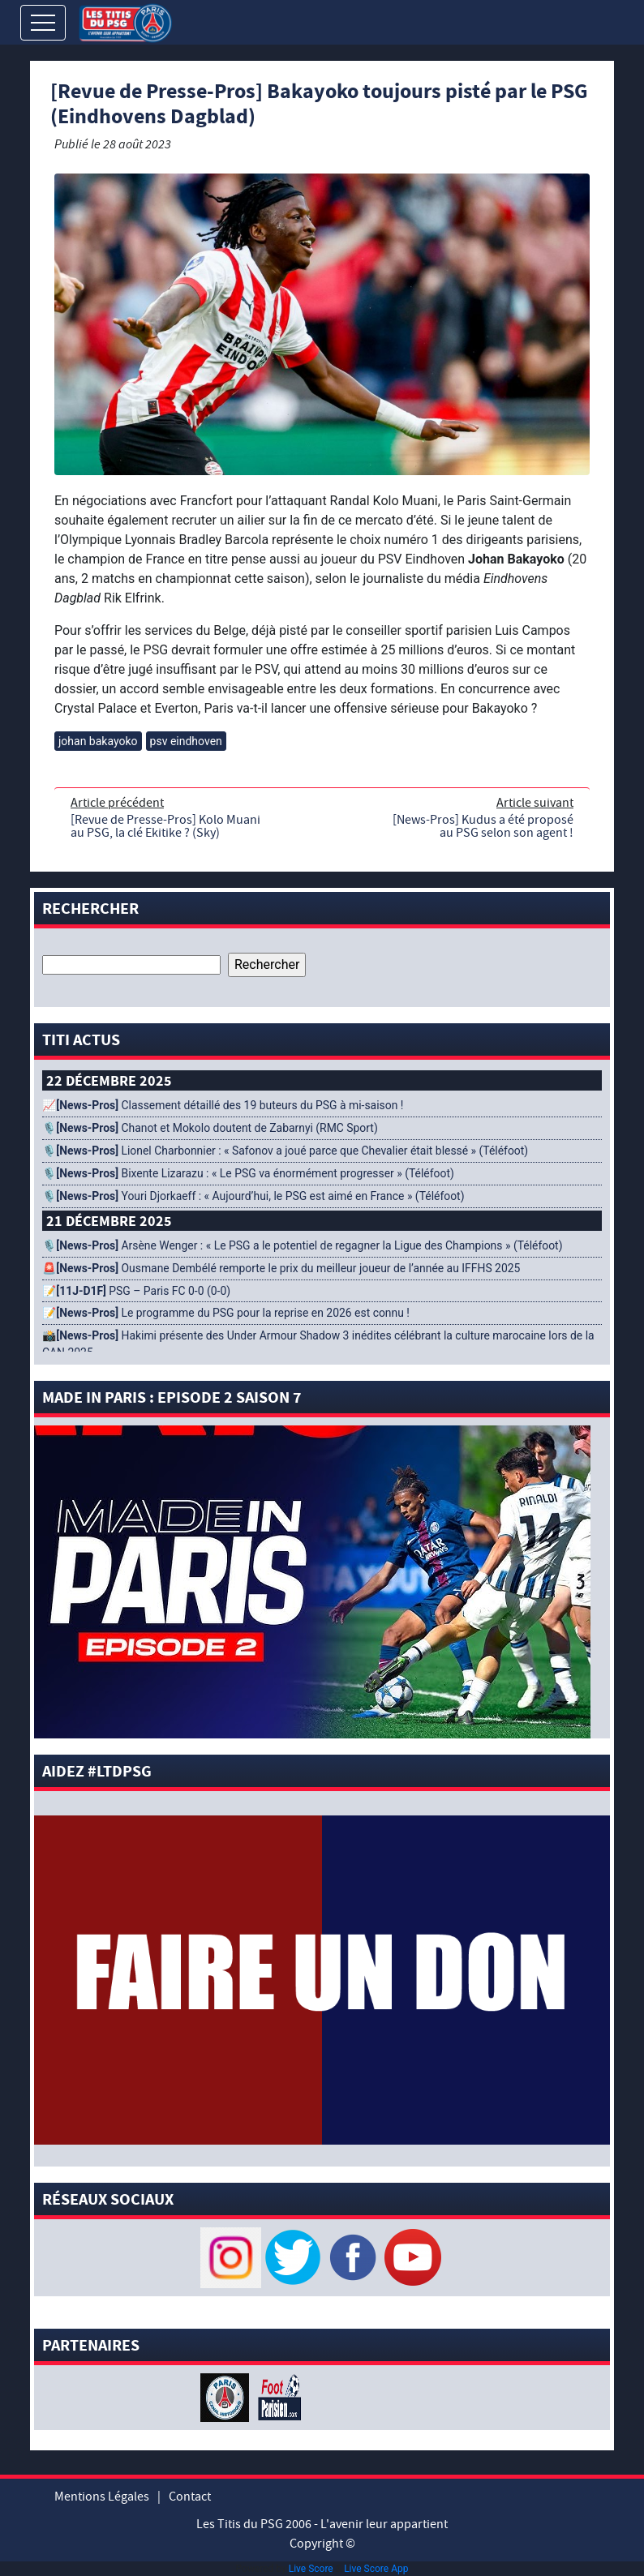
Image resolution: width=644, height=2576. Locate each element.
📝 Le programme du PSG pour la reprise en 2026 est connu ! (226, 1312)
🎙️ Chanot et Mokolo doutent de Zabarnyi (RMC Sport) (210, 1127)
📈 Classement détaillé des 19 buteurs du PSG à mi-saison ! (222, 1105)
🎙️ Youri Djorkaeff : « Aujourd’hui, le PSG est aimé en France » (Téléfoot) (253, 1195)
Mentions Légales (101, 2496)
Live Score (311, 2568)
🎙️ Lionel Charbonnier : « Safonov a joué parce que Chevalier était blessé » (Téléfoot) (285, 1150)
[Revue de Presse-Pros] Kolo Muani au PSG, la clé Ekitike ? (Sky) (165, 826)
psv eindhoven (186, 741)
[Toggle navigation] (43, 23)
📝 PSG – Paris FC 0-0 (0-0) (136, 1290)
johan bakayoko (98, 741)
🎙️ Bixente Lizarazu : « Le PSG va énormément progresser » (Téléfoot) (248, 1173)
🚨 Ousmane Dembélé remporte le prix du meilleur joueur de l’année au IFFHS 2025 (281, 1268)
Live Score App (376, 2568)
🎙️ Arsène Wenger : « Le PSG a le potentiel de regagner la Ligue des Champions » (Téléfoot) (302, 1245)
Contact (190, 2496)
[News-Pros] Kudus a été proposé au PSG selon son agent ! (483, 826)
